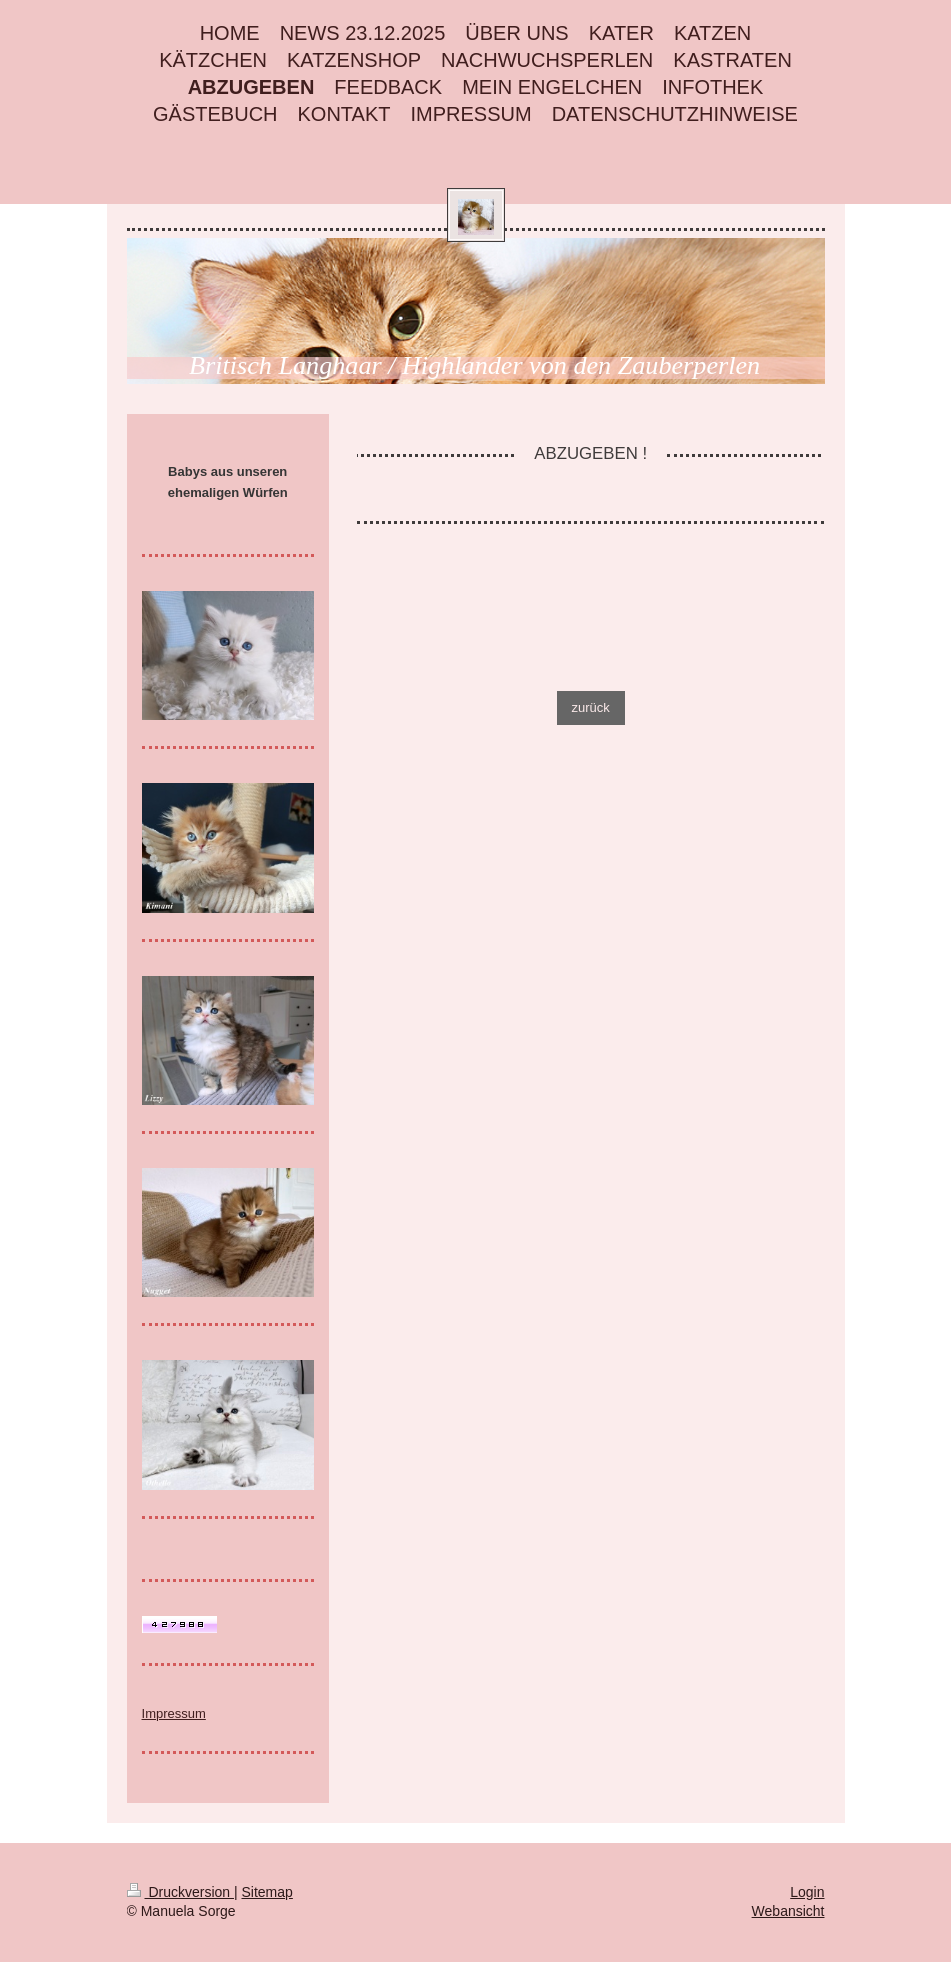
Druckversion (180, 1892)
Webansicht (788, 1911)
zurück (591, 707)
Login (807, 1892)
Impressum (174, 1713)
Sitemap (267, 1892)
